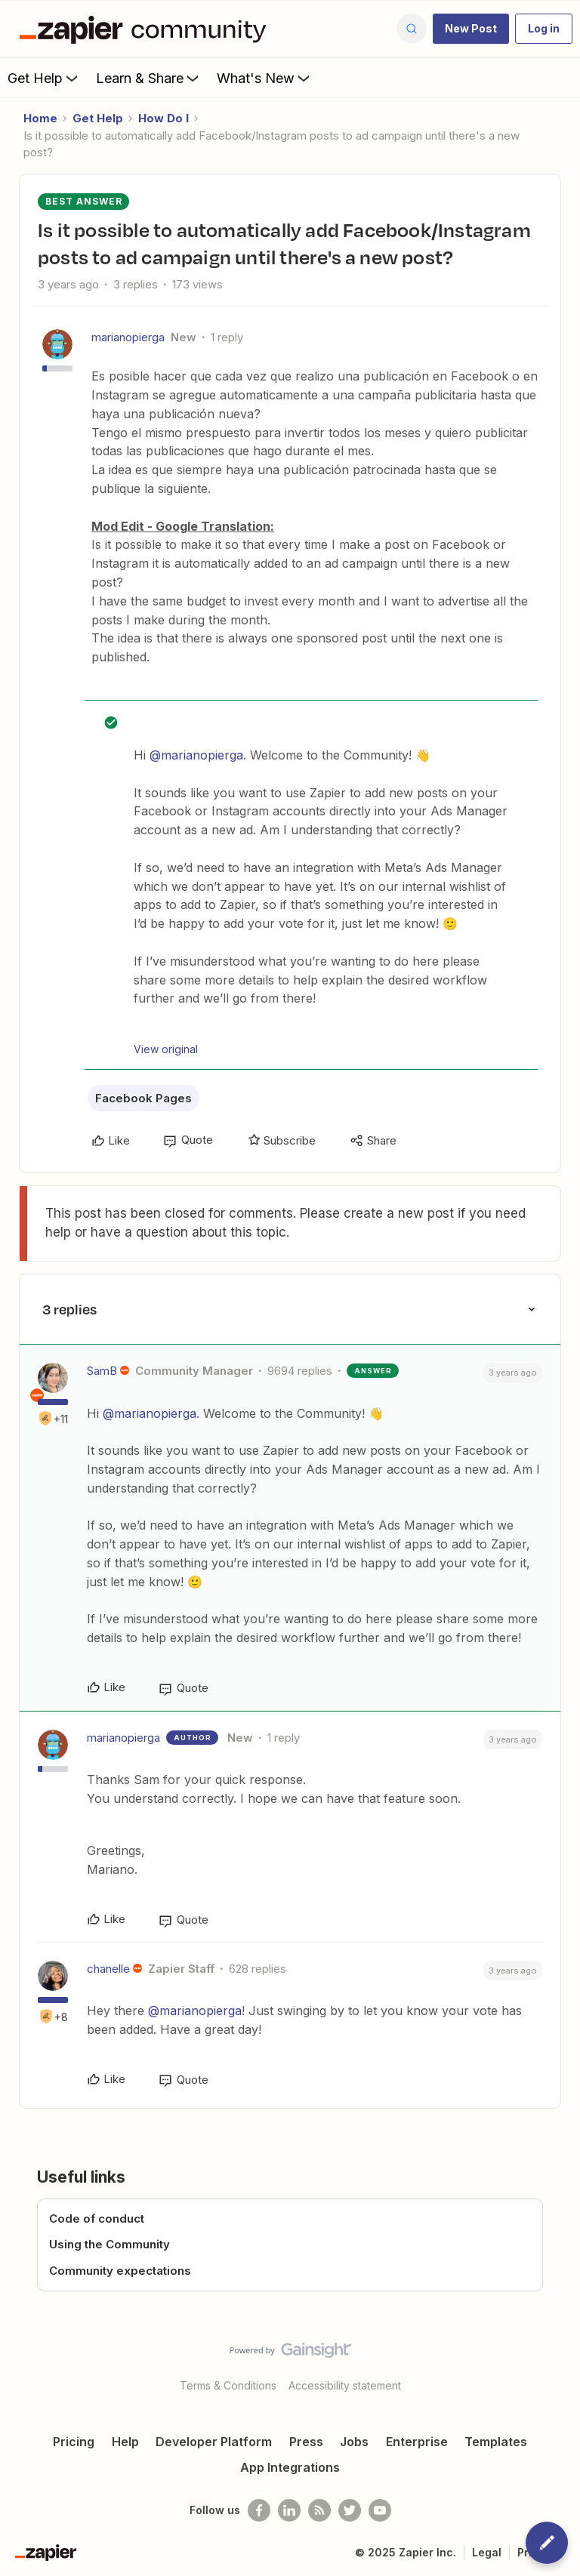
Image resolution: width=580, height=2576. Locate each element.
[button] (471, 29)
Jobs (354, 2441)
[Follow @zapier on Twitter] (349, 2510)
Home (40, 118)
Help (125, 2441)
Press (306, 2441)
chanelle (108, 1968)
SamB (102, 1370)
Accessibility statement (344, 2385)
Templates (495, 2441)
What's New (265, 78)
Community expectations (120, 2270)
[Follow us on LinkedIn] (289, 2510)
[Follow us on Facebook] (259, 2510)
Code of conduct (96, 2218)
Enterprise (417, 2441)
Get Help (44, 78)
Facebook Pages (143, 1098)
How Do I (163, 118)
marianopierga (128, 337)
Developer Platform (214, 2441)
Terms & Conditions (228, 2385)
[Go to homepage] (146, 29)
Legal (486, 2552)
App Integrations (290, 2467)
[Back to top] (561, 2363)
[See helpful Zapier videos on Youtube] (380, 2510)
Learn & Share (149, 78)
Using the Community (109, 2244)
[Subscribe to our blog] (319, 2510)
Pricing (73, 2441)
